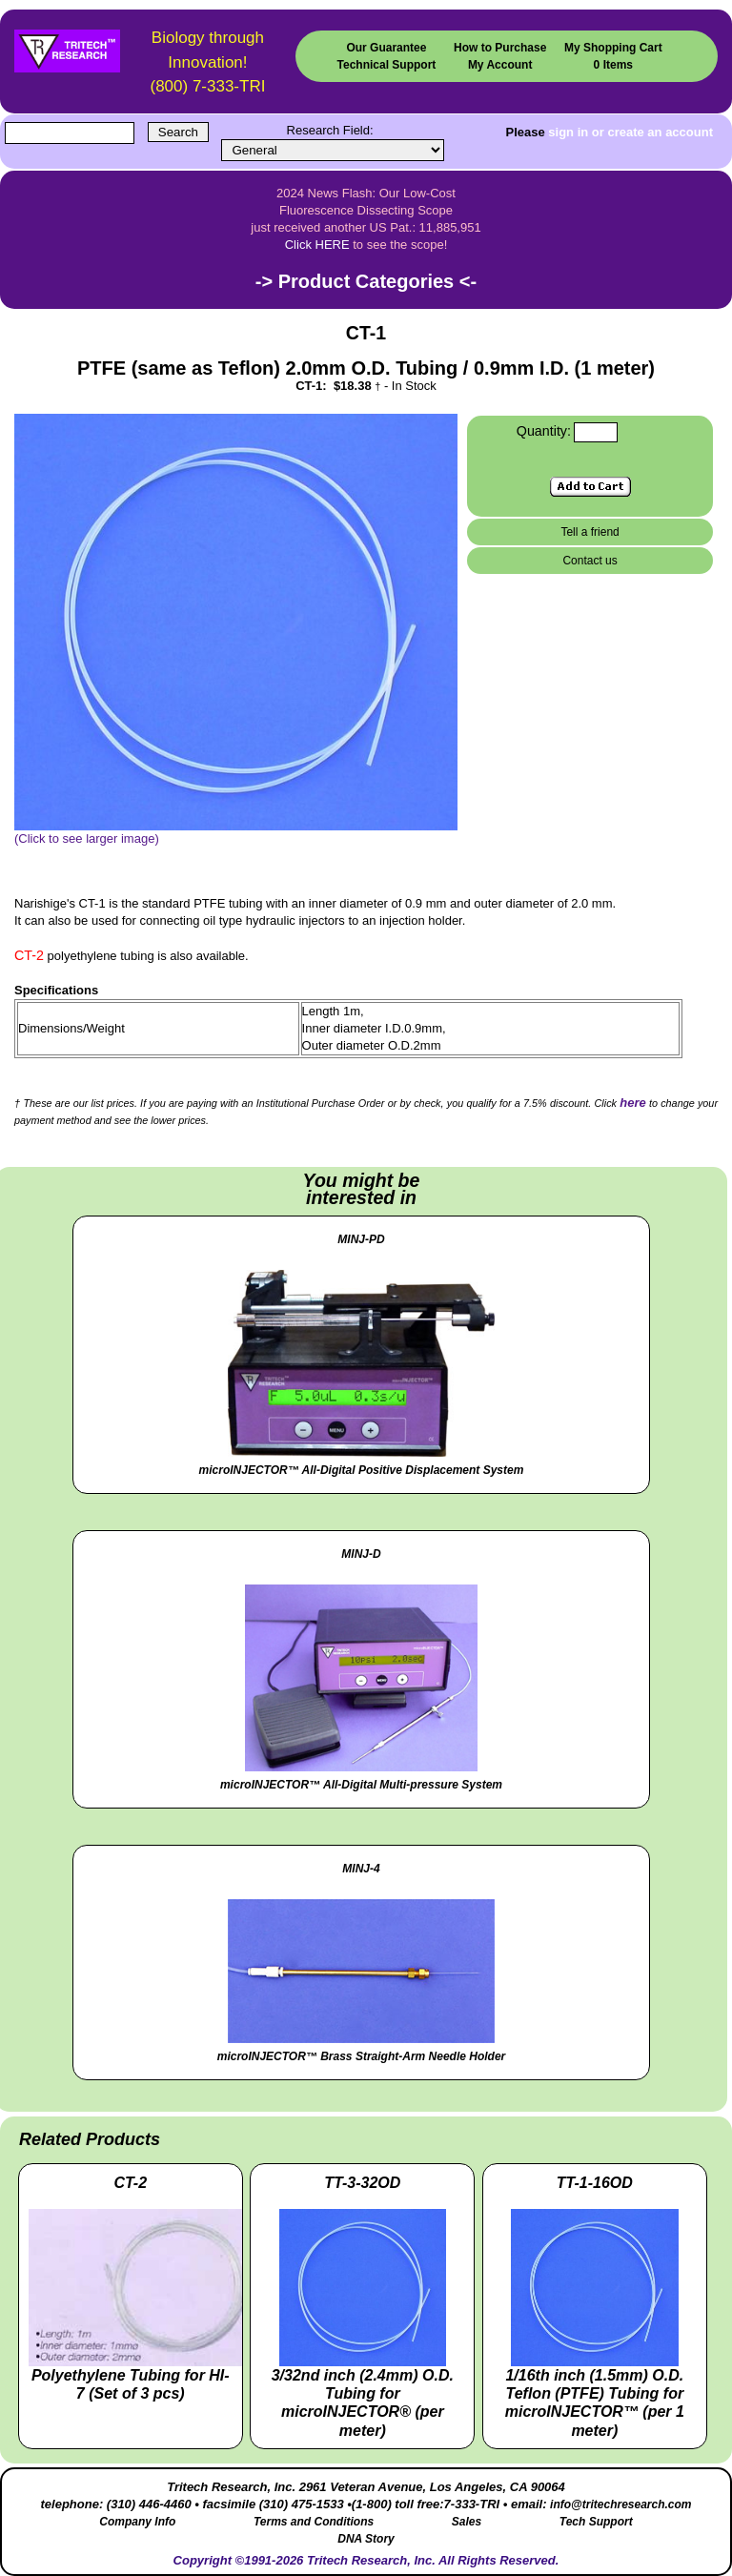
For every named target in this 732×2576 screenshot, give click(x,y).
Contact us (589, 560)
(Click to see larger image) (236, 832)
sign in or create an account (630, 132)
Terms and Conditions (314, 2521)
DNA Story (366, 2538)
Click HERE (317, 244)
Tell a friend (589, 532)
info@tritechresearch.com (620, 2504)
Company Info (137, 2521)
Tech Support (596, 2521)
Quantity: (544, 431)
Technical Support (387, 65)
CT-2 (29, 955)
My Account (500, 65)
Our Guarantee (386, 47)
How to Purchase (500, 47)
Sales (466, 2521)
